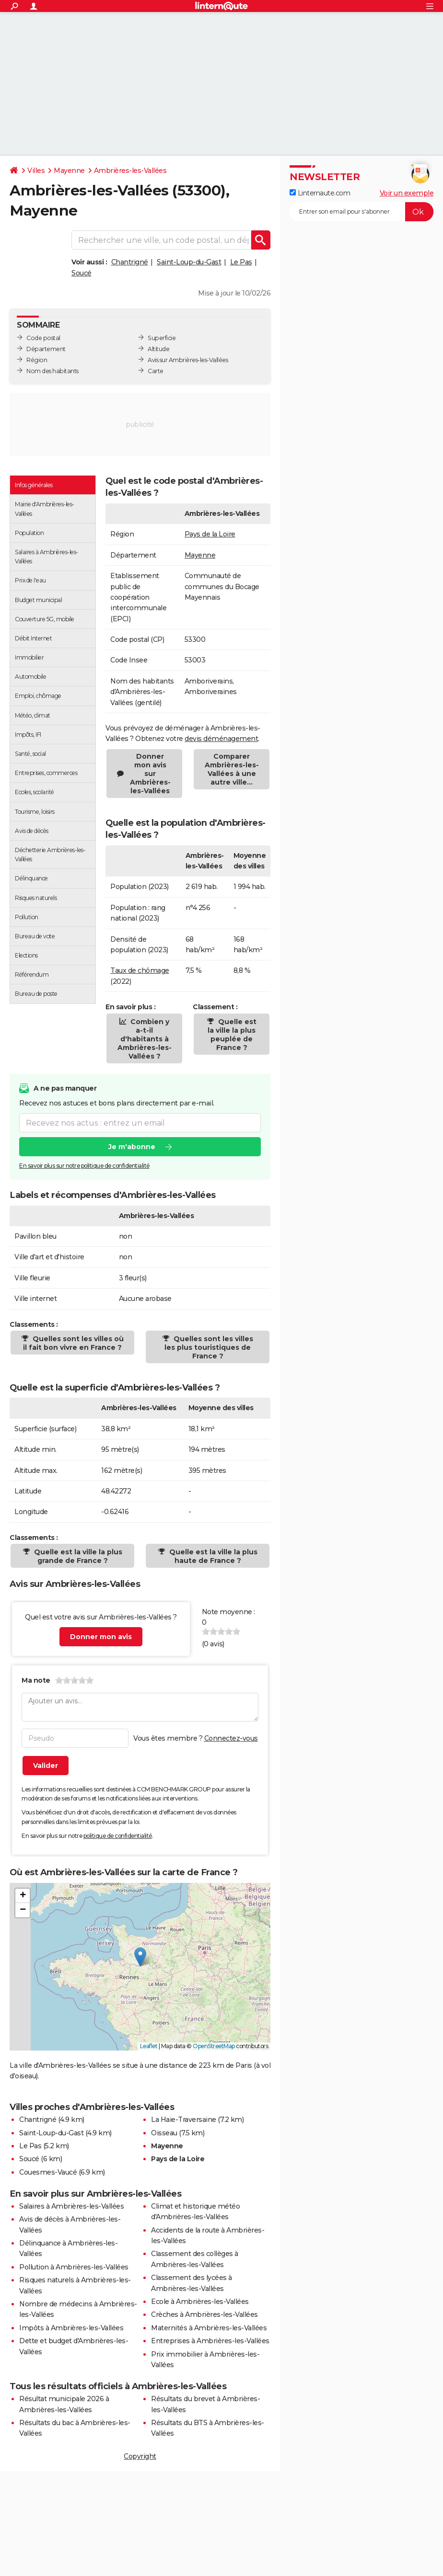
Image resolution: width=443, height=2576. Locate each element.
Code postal (43, 338)
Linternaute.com (320, 193)
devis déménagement (221, 738)
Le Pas (241, 262)
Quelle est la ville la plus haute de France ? (212, 1556)
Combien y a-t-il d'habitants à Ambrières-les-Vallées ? (144, 1038)
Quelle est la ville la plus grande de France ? (77, 1556)
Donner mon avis (101, 1636)
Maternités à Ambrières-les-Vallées (209, 2328)
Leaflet (149, 2046)
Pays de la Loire (210, 534)
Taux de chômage (139, 970)
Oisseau (164, 2133)
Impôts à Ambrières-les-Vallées (71, 2328)
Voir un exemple (407, 193)
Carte (155, 371)
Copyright (140, 2456)
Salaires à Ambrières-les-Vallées (71, 2206)
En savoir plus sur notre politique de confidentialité (84, 1165)
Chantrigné (129, 262)
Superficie (161, 338)
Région (36, 360)
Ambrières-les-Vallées (130, 170)
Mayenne (69, 170)
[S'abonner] (361, 211)
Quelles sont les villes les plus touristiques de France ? (208, 1347)
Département (46, 349)
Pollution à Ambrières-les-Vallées (73, 2267)
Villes (36, 170)
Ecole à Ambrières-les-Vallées (200, 2301)
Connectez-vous (231, 1738)
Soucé (81, 273)
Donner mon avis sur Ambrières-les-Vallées (150, 773)
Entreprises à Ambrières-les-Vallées (210, 2341)
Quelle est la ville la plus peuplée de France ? (232, 1034)
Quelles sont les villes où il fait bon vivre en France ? (73, 1343)
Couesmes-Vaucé (48, 2172)
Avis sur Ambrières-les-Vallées (188, 360)
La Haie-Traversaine (183, 2119)
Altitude (158, 349)
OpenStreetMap (214, 2046)
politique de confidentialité (117, 1835)
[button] (140, 1957)
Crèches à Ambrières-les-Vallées (204, 2314)
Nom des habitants (52, 371)
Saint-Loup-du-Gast (189, 262)
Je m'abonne (131, 1146)
